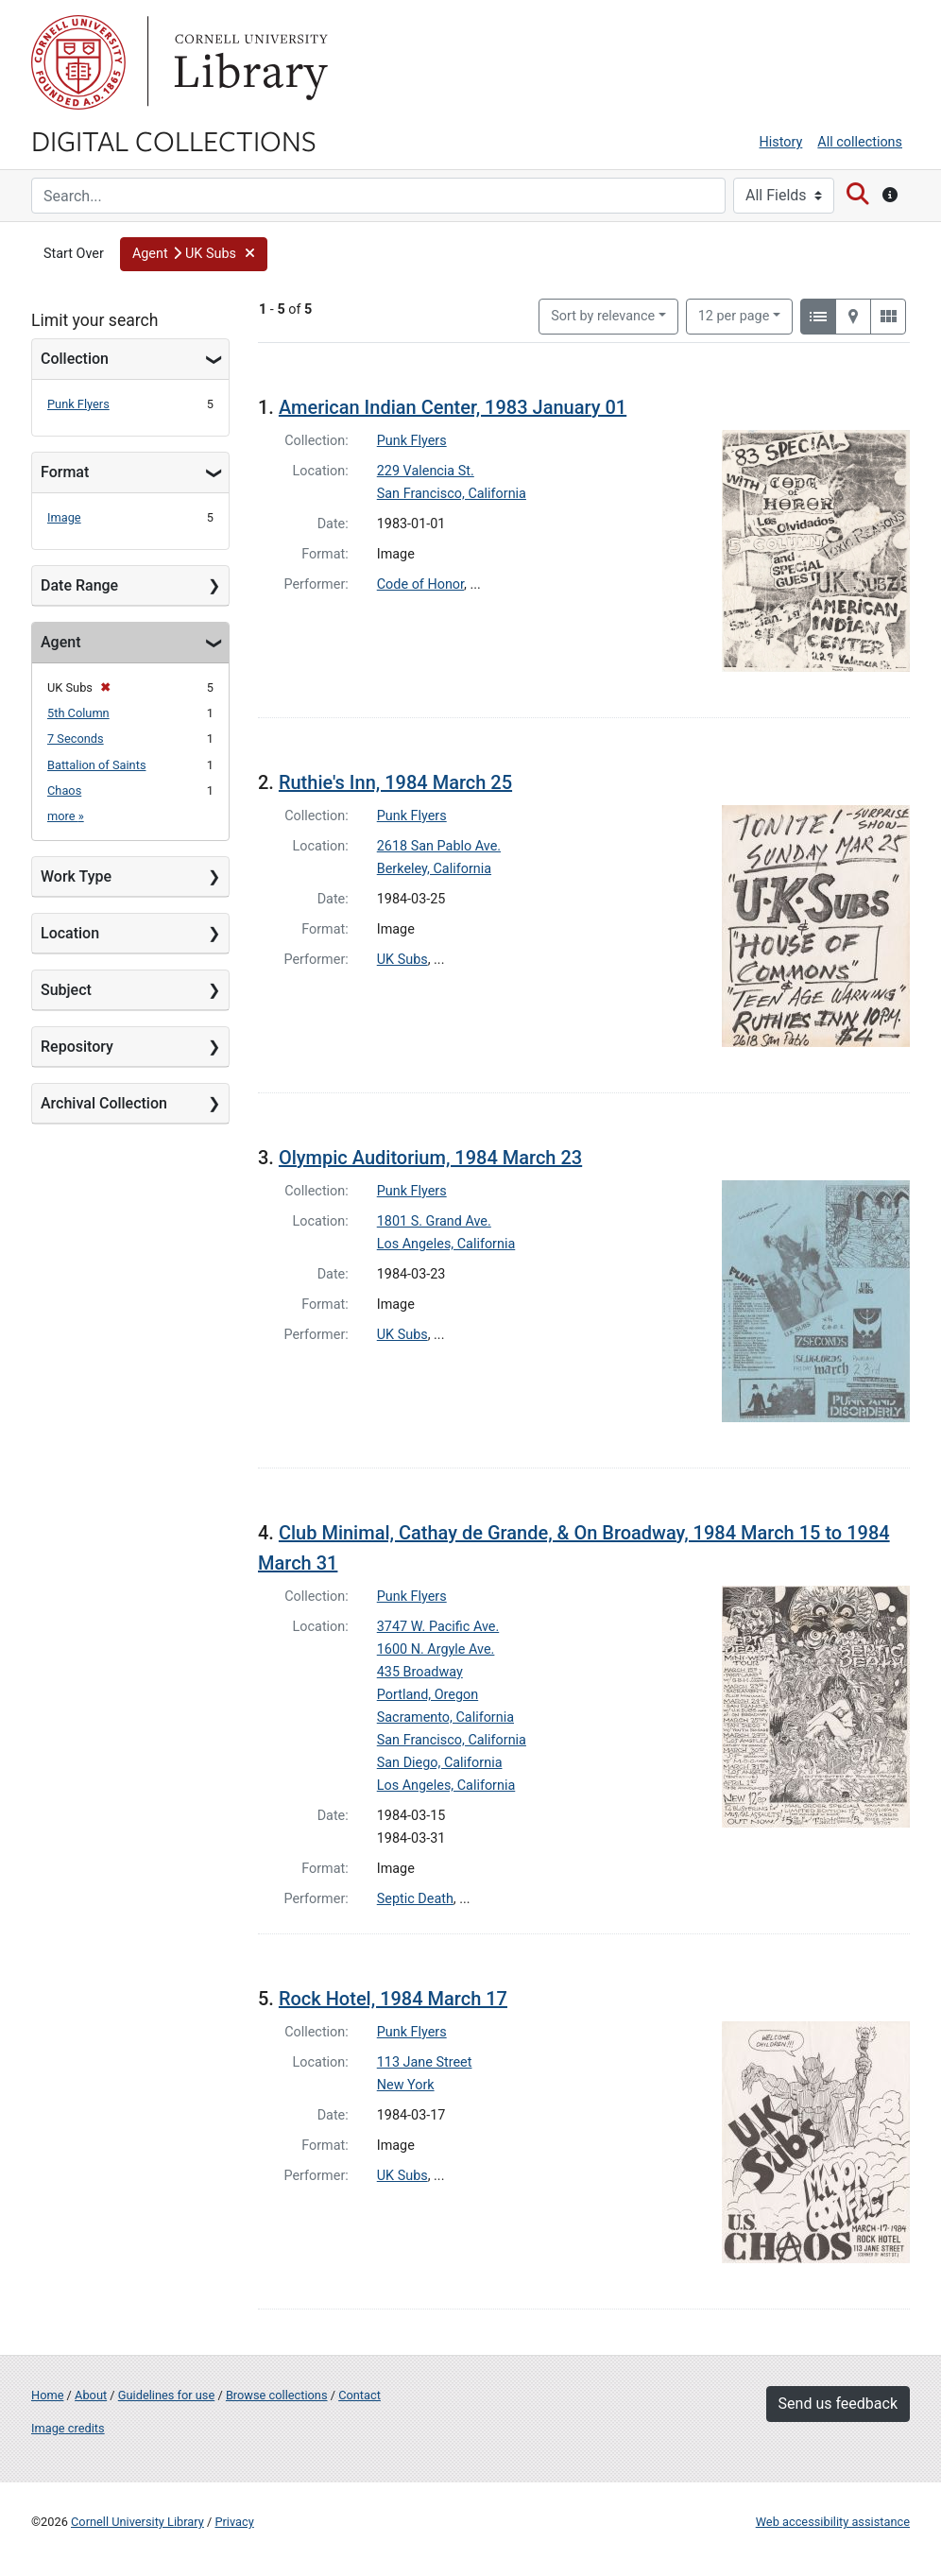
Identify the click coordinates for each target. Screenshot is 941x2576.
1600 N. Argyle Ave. (436, 1649)
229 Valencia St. (425, 471)
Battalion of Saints (96, 765)
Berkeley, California (434, 869)
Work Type (76, 876)
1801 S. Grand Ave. (434, 1221)
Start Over (73, 254)
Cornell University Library (137, 2522)
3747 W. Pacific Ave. (438, 1627)
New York (406, 2085)
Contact (359, 2395)
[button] (193, 254)
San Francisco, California (451, 494)
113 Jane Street (424, 2062)
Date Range (79, 585)
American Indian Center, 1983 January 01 (452, 407)
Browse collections (277, 2395)
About (91, 2395)
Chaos (64, 790)
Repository (77, 1047)
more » (65, 816)
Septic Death (415, 1899)
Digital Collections (174, 140)
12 (734, 314)
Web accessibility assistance (833, 2522)
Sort (603, 316)
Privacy (233, 2522)
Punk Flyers (78, 404)
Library (248, 62)
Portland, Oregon (427, 1695)
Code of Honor (420, 584)
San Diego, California (440, 1763)
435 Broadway (420, 1672)
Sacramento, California (445, 1717)
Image (64, 517)
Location (70, 933)
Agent (60, 642)
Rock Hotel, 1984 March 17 (393, 1998)
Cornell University (78, 62)
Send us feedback (838, 2404)
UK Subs (402, 960)
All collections (859, 142)
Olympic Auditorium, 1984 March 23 (430, 1157)
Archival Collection (104, 1103)
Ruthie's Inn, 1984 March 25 (395, 782)
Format (65, 472)
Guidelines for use (166, 2395)
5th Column (78, 713)
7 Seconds (75, 738)
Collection (75, 359)
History (781, 142)
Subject (66, 990)
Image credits (68, 2428)
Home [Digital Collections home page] (47, 2395)
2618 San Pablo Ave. (439, 846)
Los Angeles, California (446, 1244)
